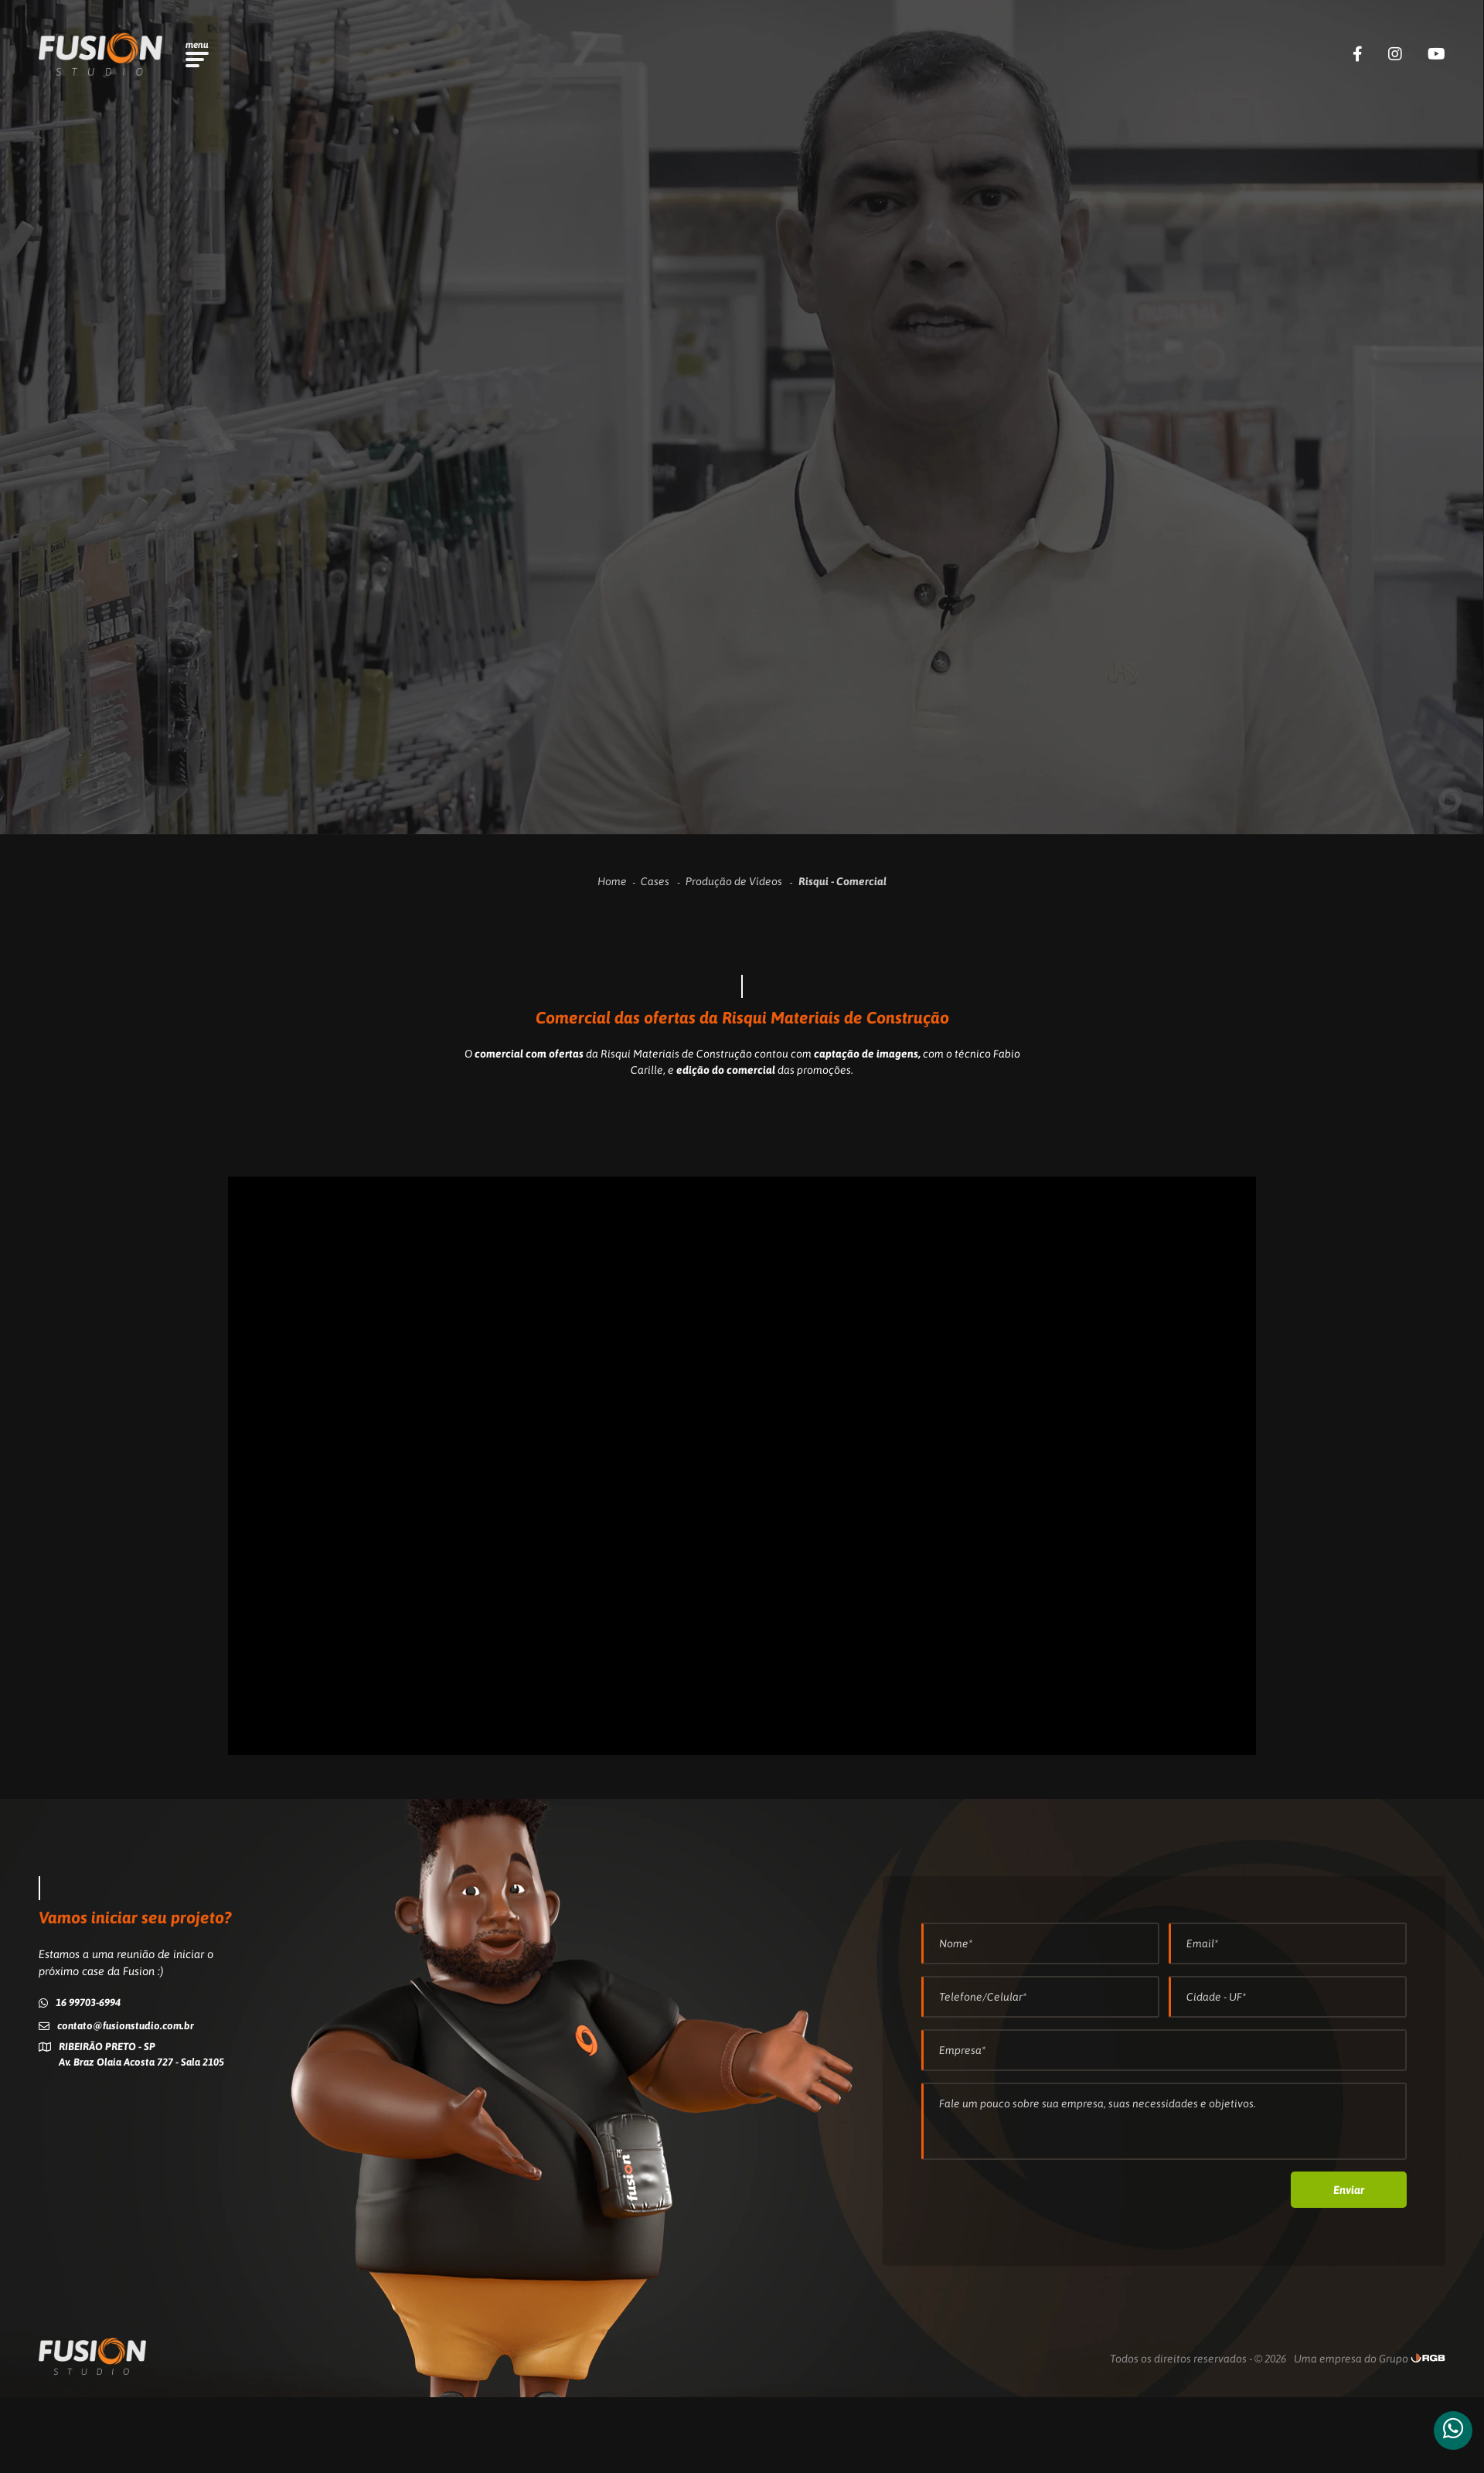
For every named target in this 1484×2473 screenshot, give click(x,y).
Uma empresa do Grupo (1351, 2358)
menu (197, 44)
